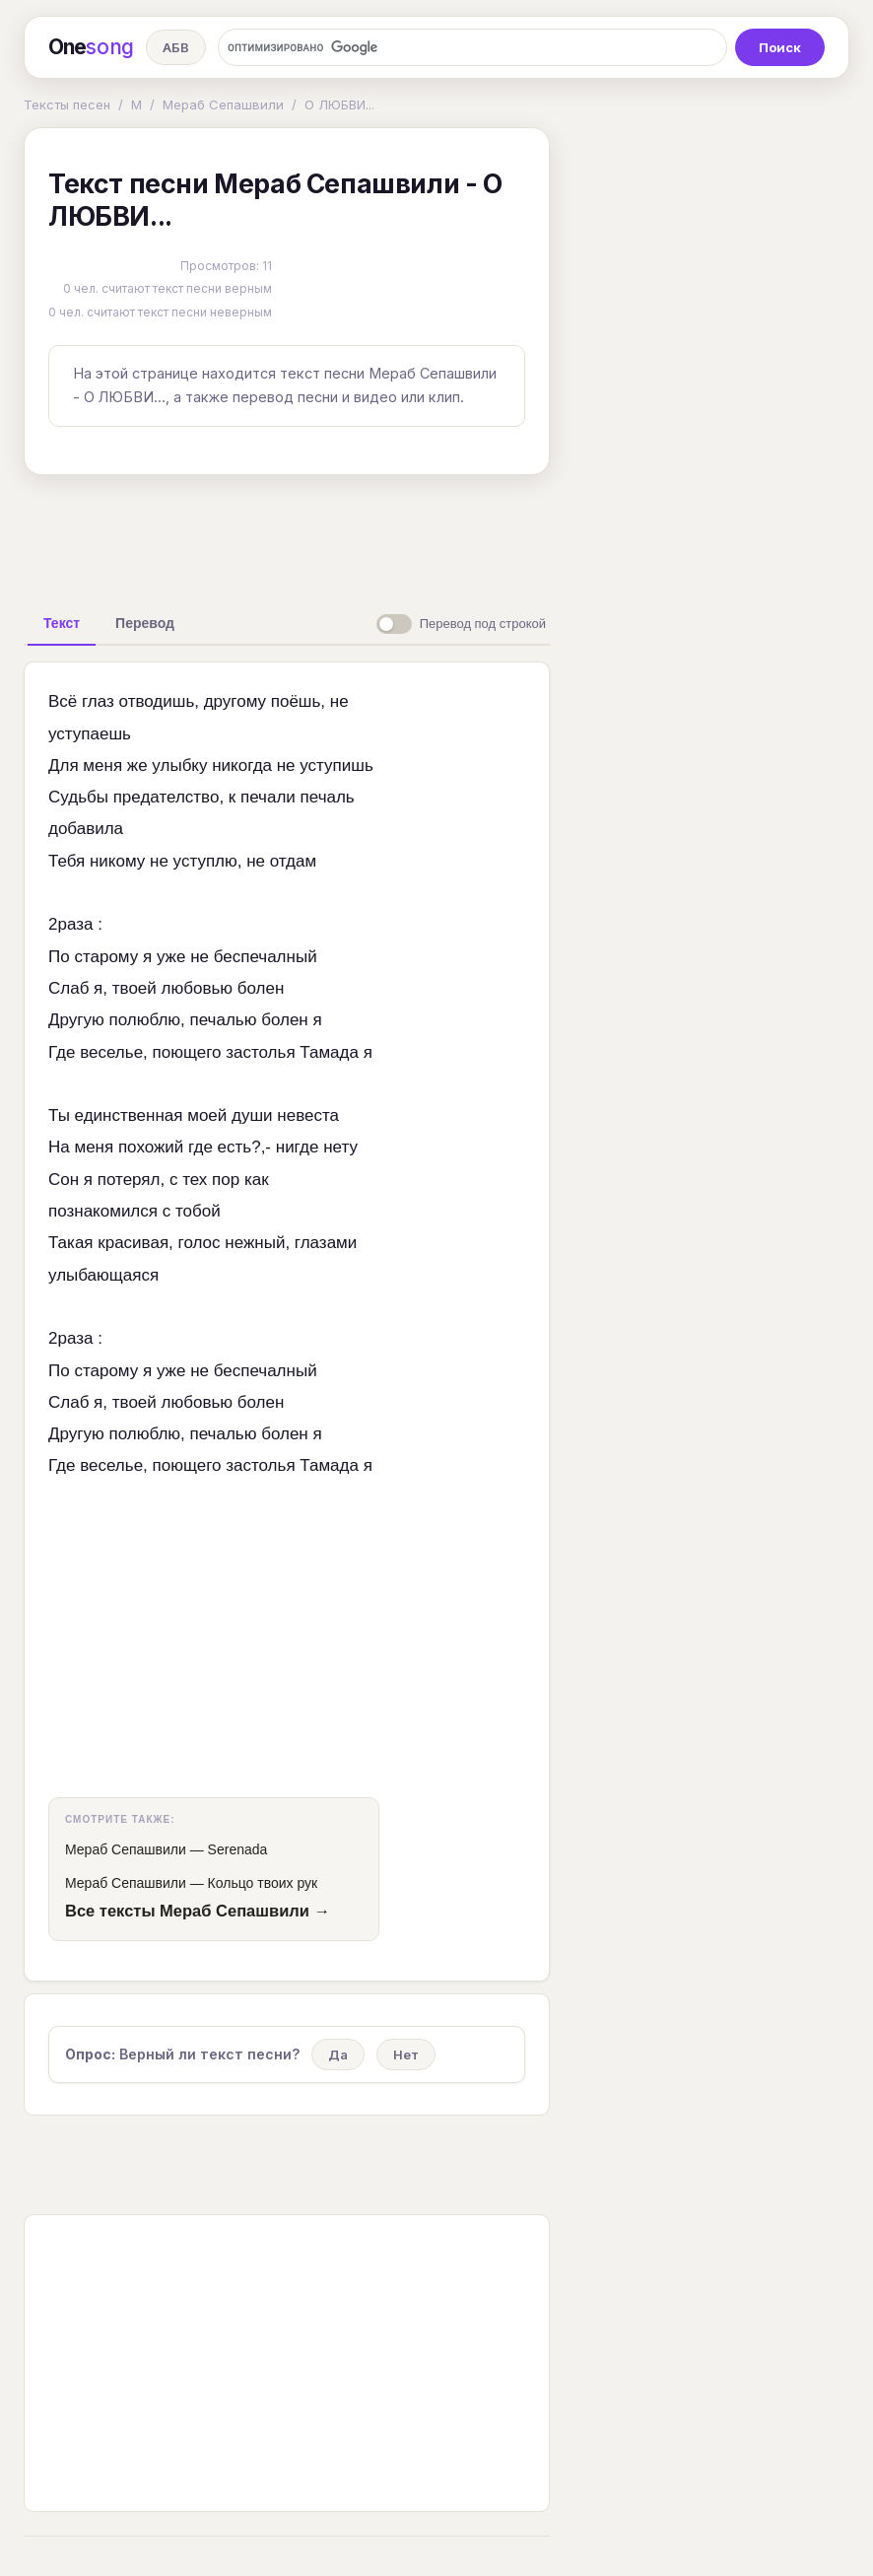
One (91, 47)
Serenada (238, 1849)
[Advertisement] (334, 535)
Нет (406, 2054)
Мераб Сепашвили (223, 104)
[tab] (62, 623)
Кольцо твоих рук (263, 1883)
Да (338, 2054)
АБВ (176, 47)
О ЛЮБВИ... (339, 104)
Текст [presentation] (61, 623)
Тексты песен (67, 104)
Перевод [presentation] (144, 623)
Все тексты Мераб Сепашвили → (197, 1910)
